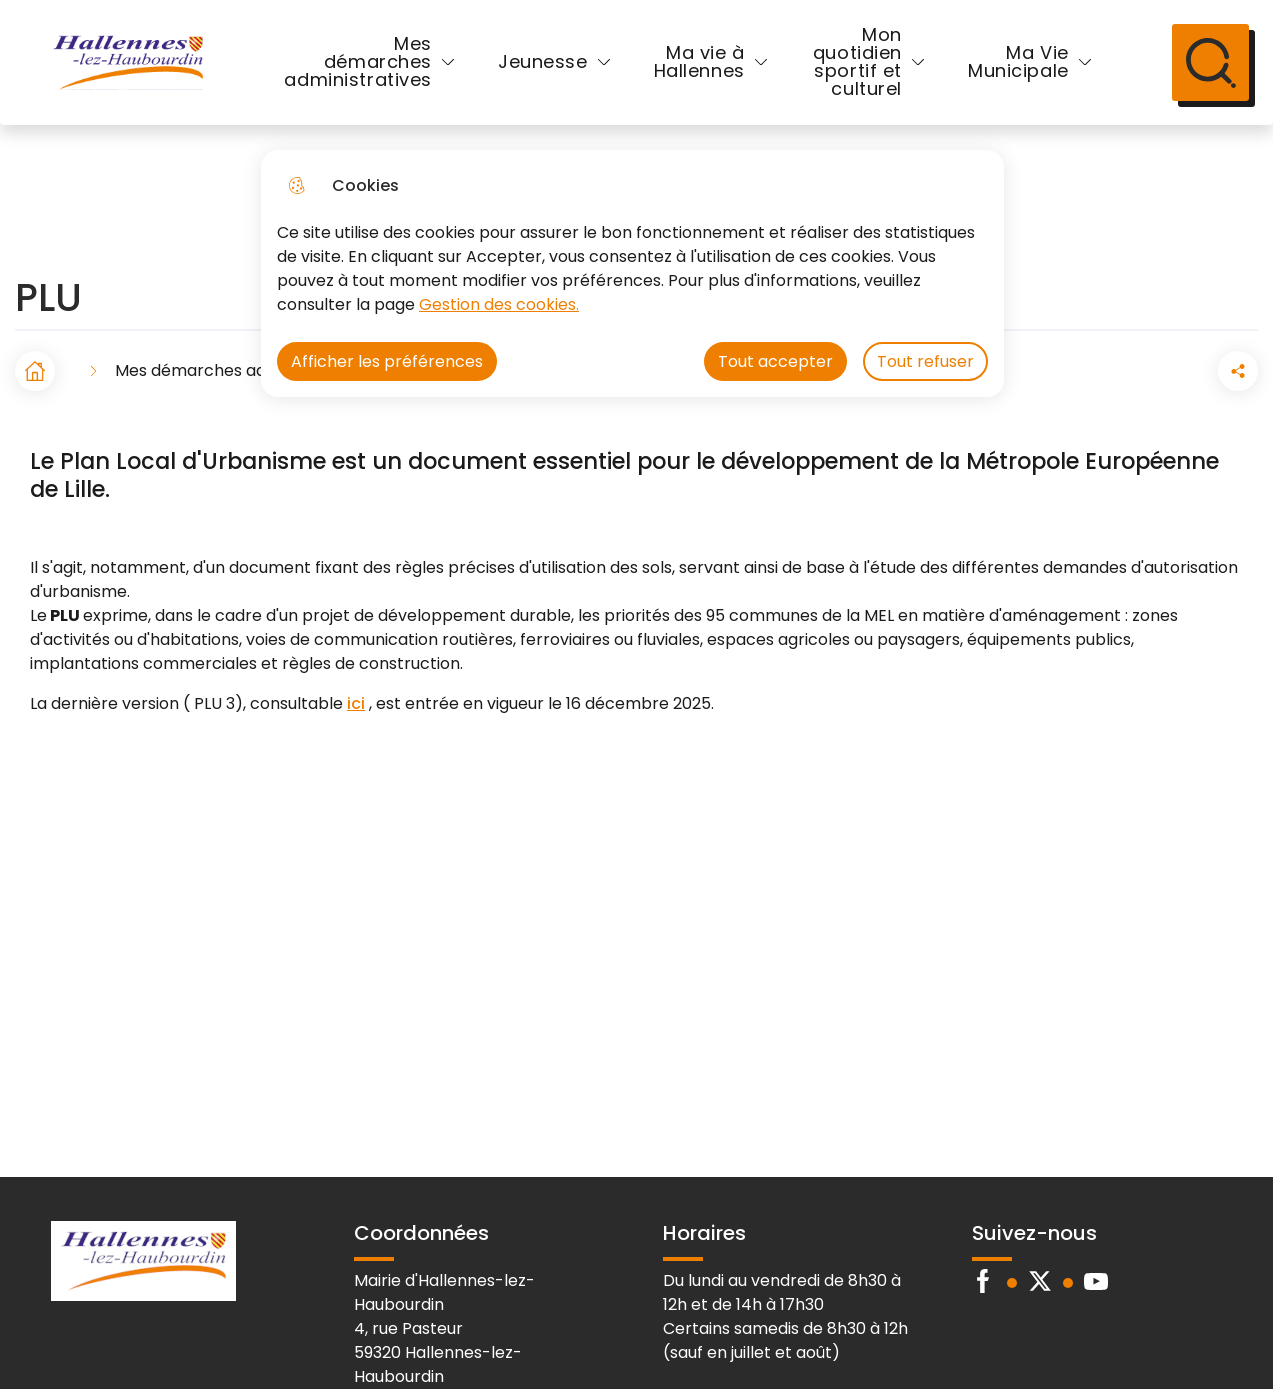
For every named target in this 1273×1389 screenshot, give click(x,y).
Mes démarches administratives (358, 63)
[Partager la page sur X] (1238, 374)
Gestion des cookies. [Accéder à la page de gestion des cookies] (499, 304)
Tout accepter (775, 361)
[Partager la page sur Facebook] (1182, 374)
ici (356, 706)
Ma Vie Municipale (1016, 63)
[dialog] (632, 273)
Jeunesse (543, 63)
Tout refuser (925, 361)
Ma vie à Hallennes (699, 63)
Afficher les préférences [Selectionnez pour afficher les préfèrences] (387, 361)
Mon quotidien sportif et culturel (855, 63)
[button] (1126, 374)
